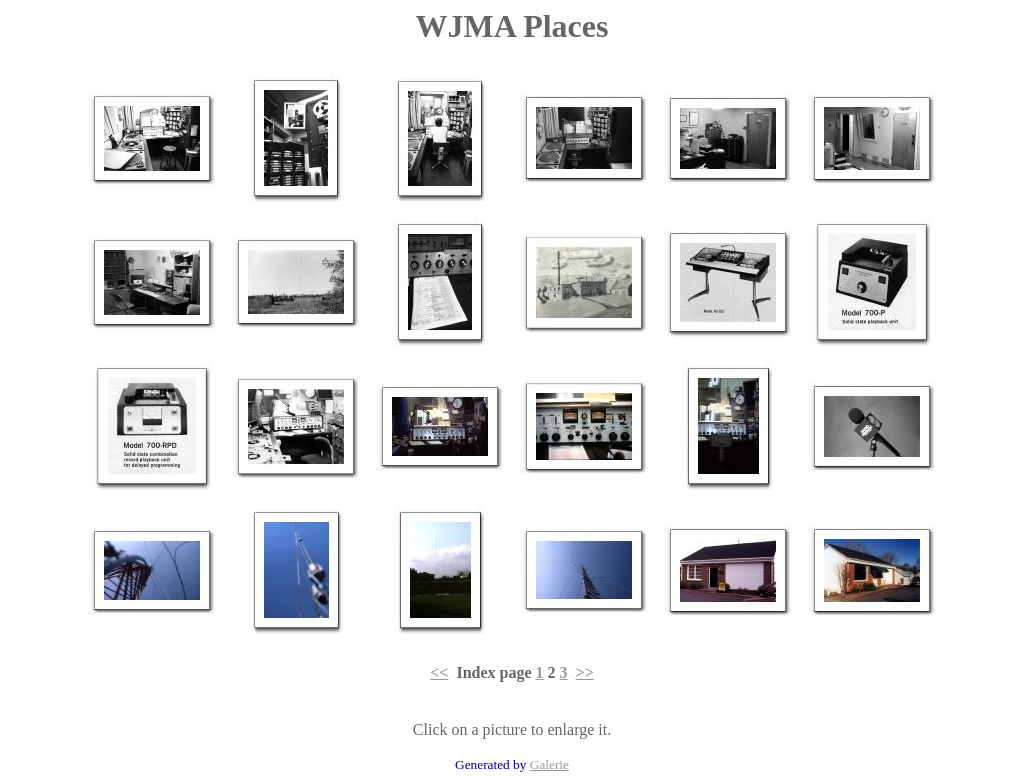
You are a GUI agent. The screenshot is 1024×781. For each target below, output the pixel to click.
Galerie (549, 764)
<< (439, 672)
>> (585, 672)
